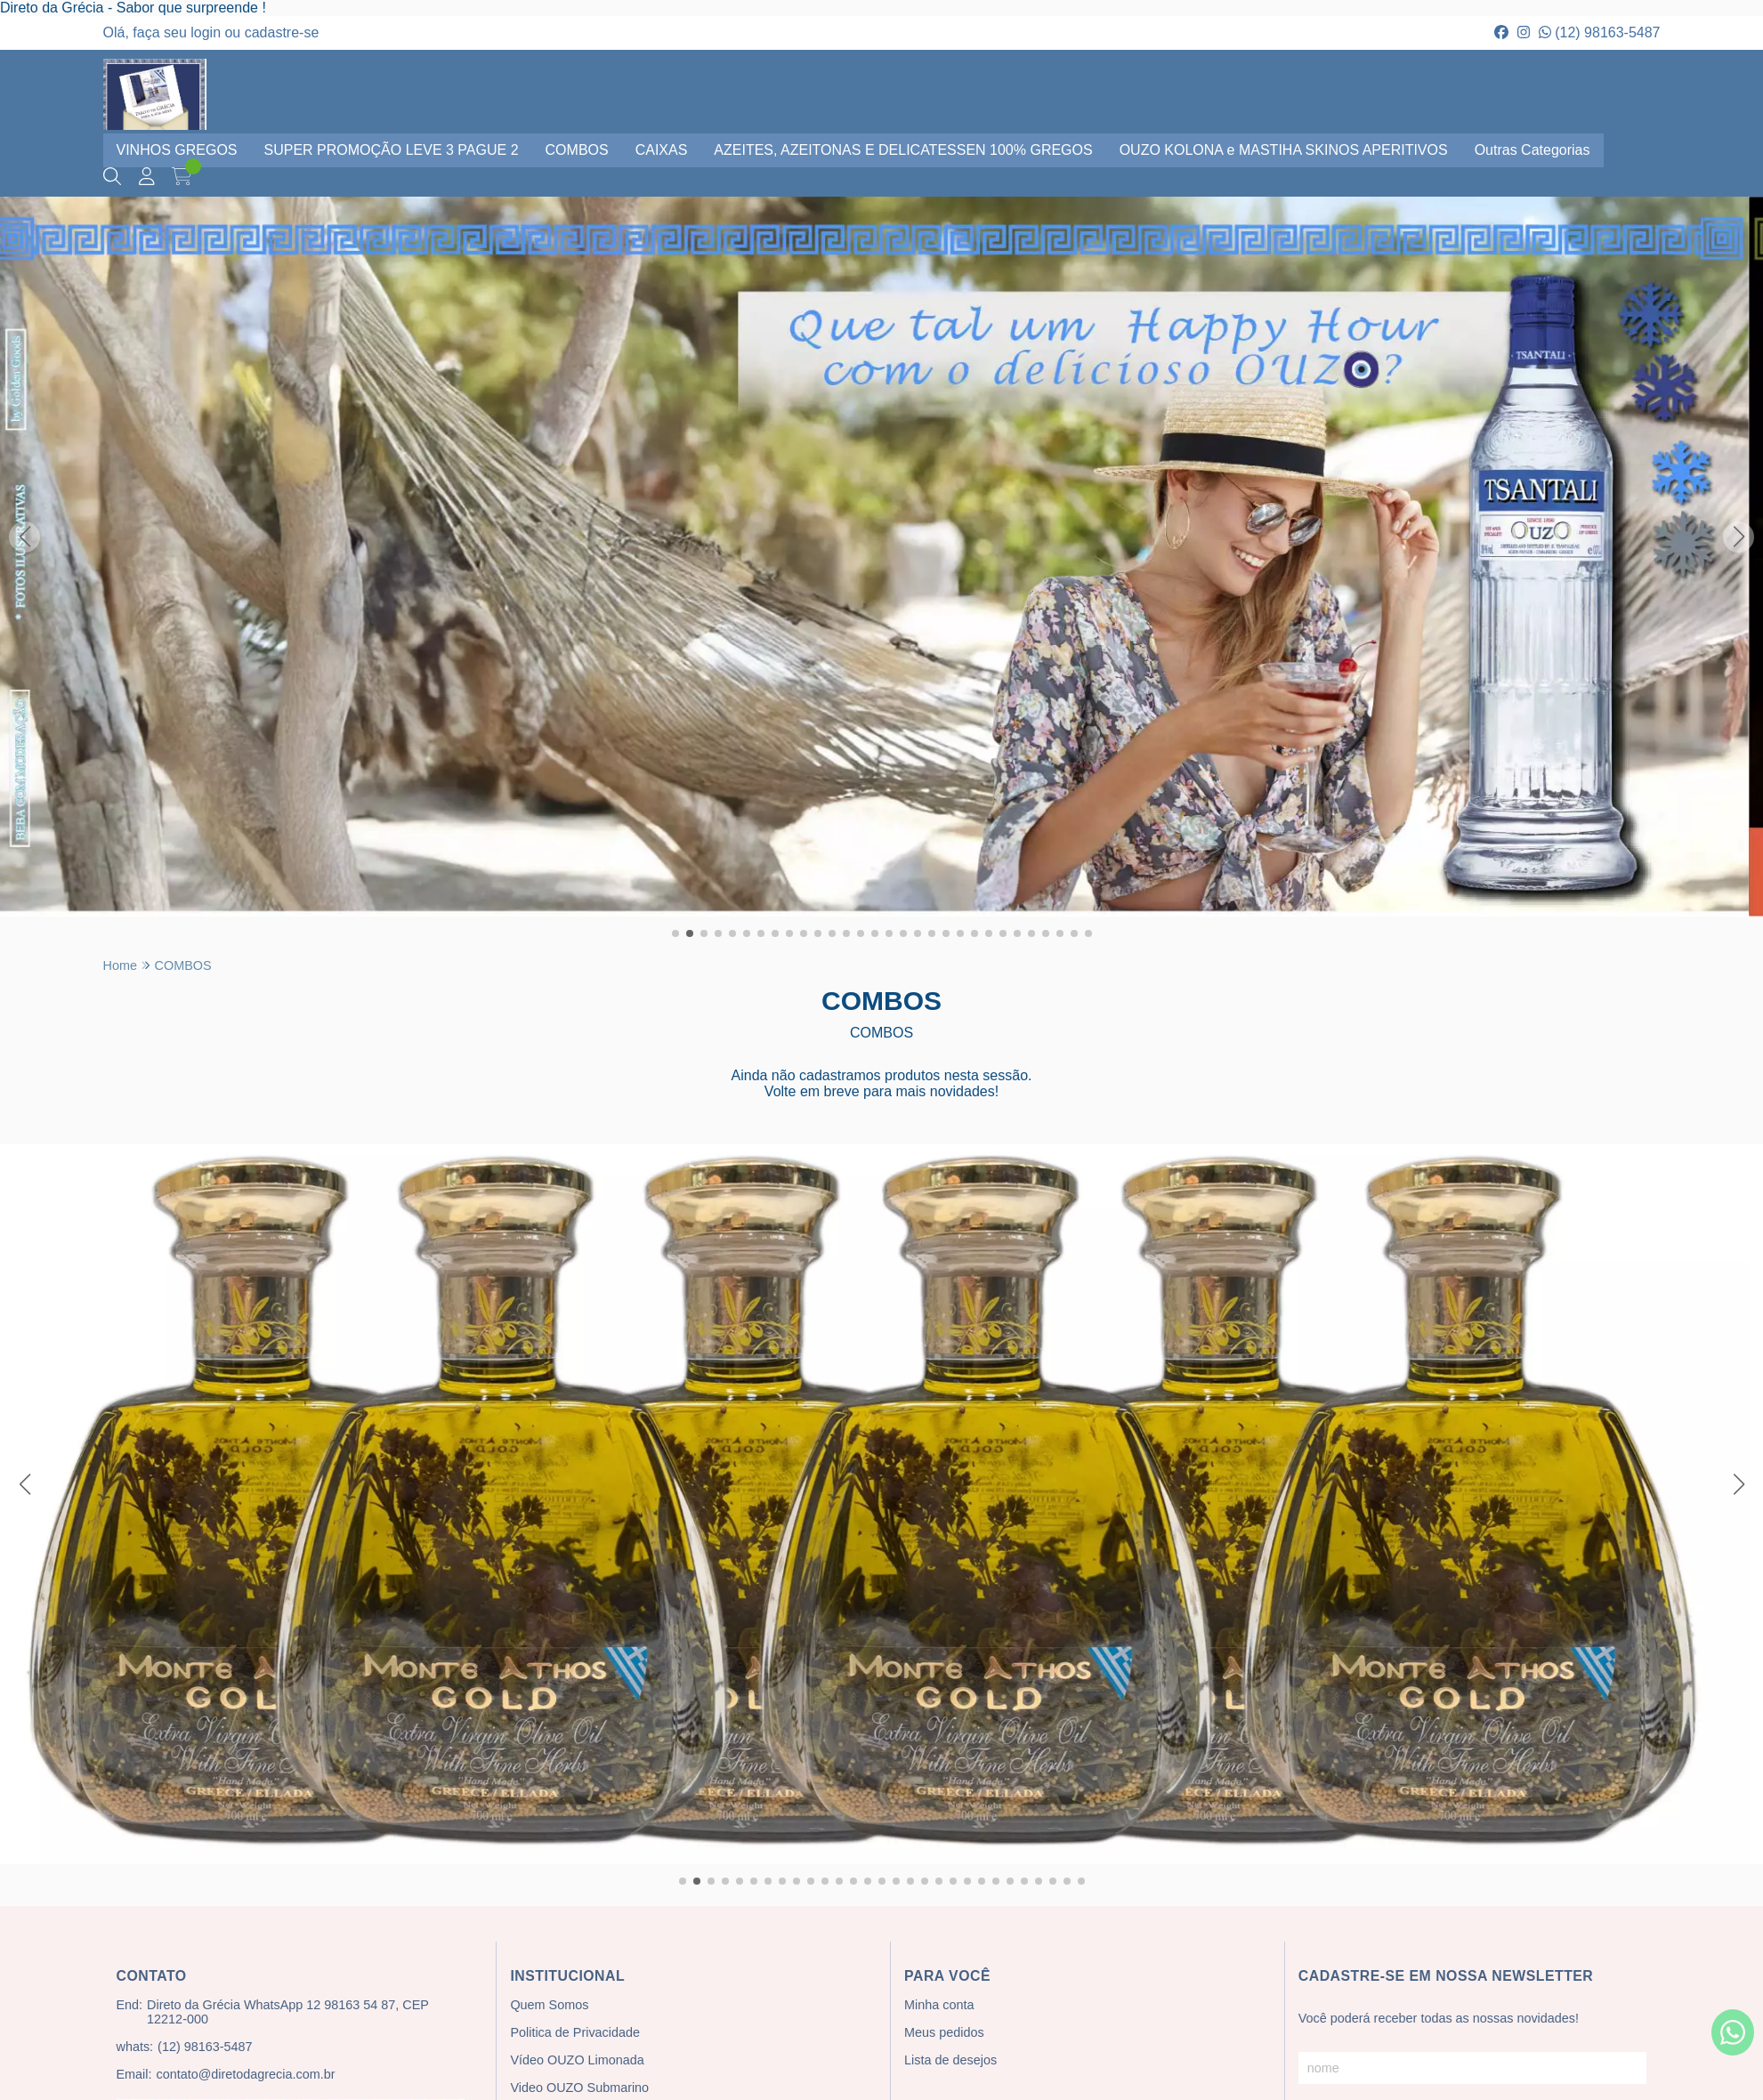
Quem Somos (549, 2005)
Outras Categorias (1532, 150)
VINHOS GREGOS (177, 150)
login (207, 32)
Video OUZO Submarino (579, 2087)
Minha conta (939, 2005)
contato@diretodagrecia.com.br (245, 2074)
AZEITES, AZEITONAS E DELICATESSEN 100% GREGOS (903, 150)
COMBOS (577, 150)
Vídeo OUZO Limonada (576, 2060)
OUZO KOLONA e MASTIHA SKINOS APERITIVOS (1284, 150)
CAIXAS (661, 150)
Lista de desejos (950, 2060)
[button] (675, 933)
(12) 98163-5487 (1600, 32)
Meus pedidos (944, 2032)
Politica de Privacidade (575, 2032)
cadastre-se (282, 32)
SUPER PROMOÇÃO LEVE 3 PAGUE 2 (391, 150)
